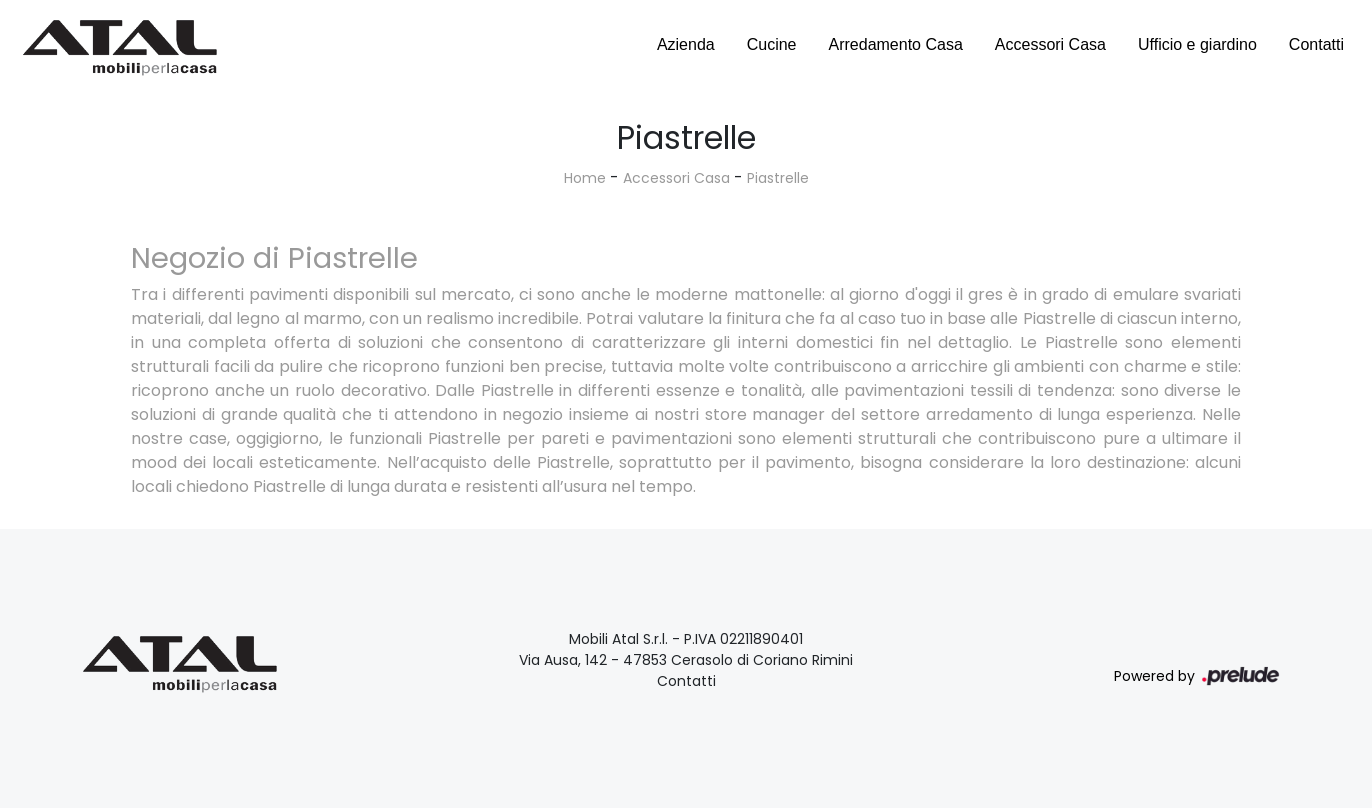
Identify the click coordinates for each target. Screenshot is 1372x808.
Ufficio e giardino (1197, 44)
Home (585, 178)
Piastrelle (778, 178)
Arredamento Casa (896, 44)
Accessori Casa (1050, 44)
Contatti (1316, 44)
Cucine (772, 44)
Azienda (686, 44)
